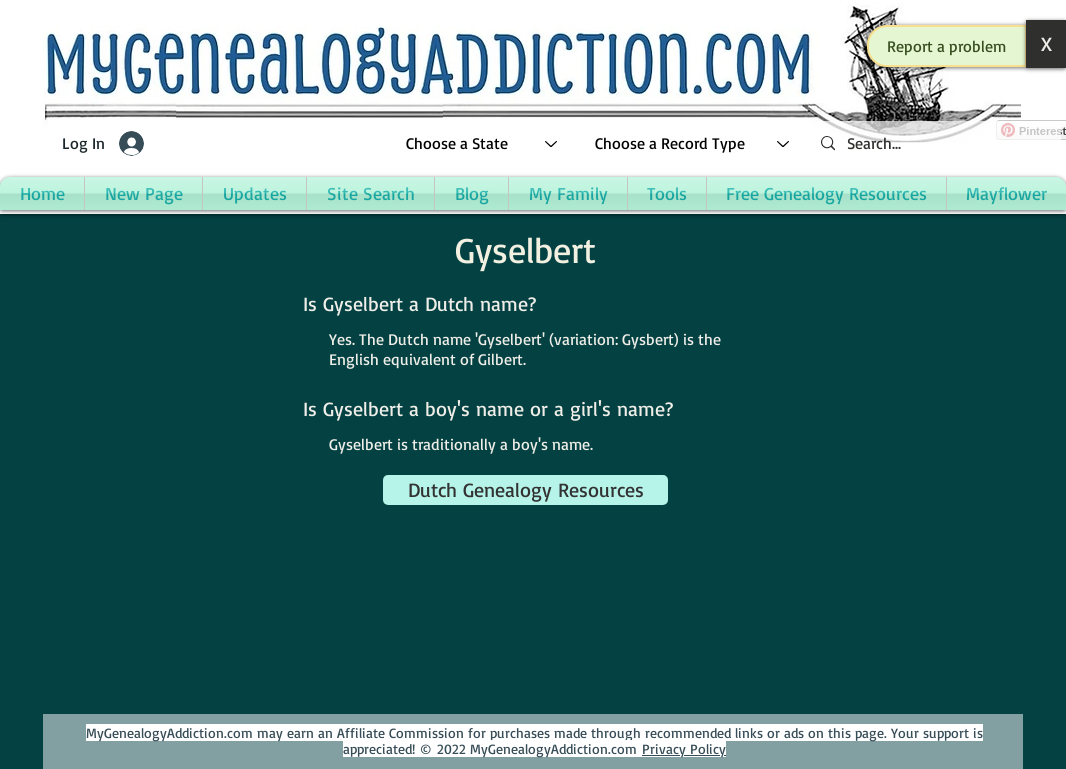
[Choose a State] (482, 143)
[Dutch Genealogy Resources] (525, 490)
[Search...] (933, 143)
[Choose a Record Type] (693, 143)
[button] (947, 46)
